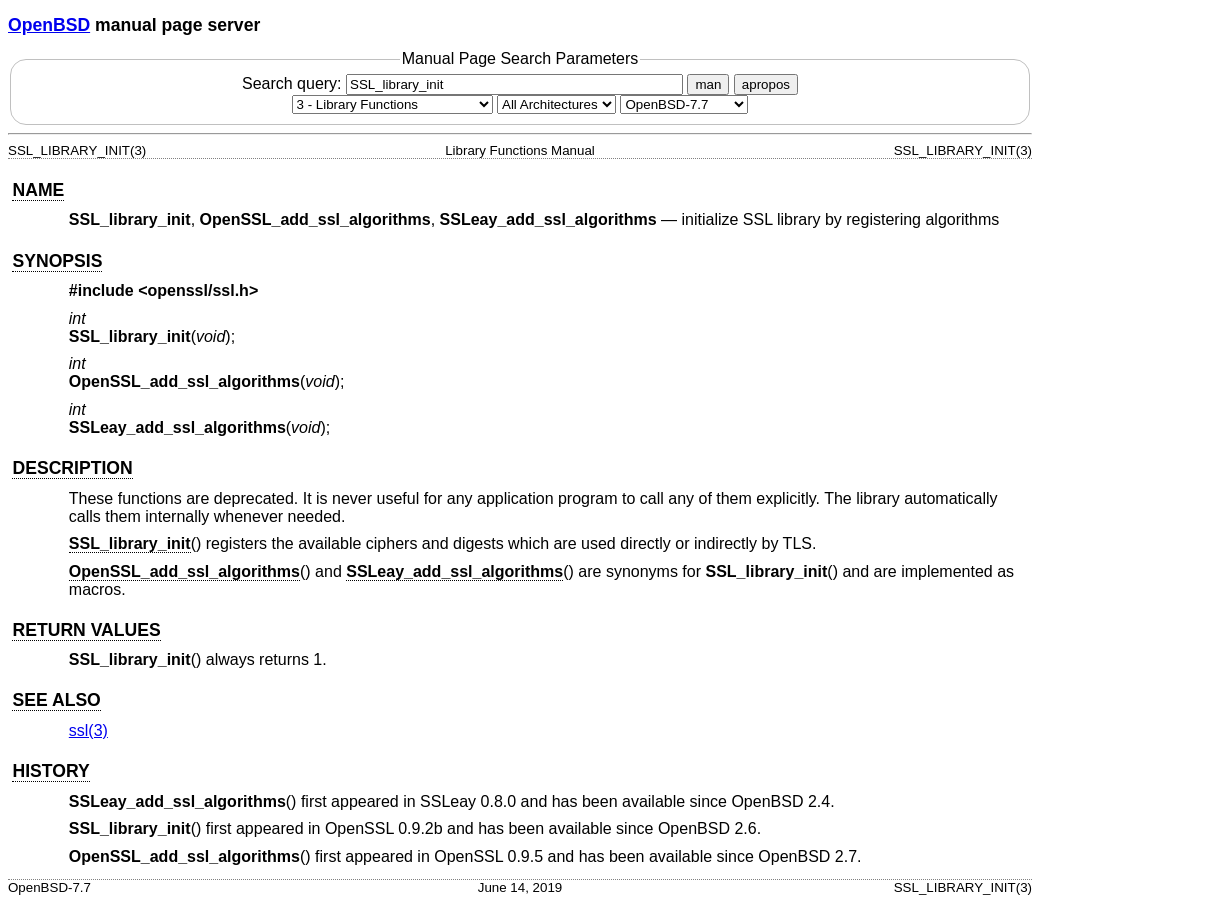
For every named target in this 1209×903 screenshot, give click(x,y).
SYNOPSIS (57, 261)
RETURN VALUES (86, 630)
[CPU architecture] (556, 104)
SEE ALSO (56, 700)
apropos (766, 84)
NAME (38, 190)
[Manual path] (684, 104)
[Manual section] (392, 104)
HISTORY (50, 771)
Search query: (465, 83)
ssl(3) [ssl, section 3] (88, 730)
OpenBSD (49, 25)
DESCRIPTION (72, 468)
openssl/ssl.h (198, 290)
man (708, 84)
